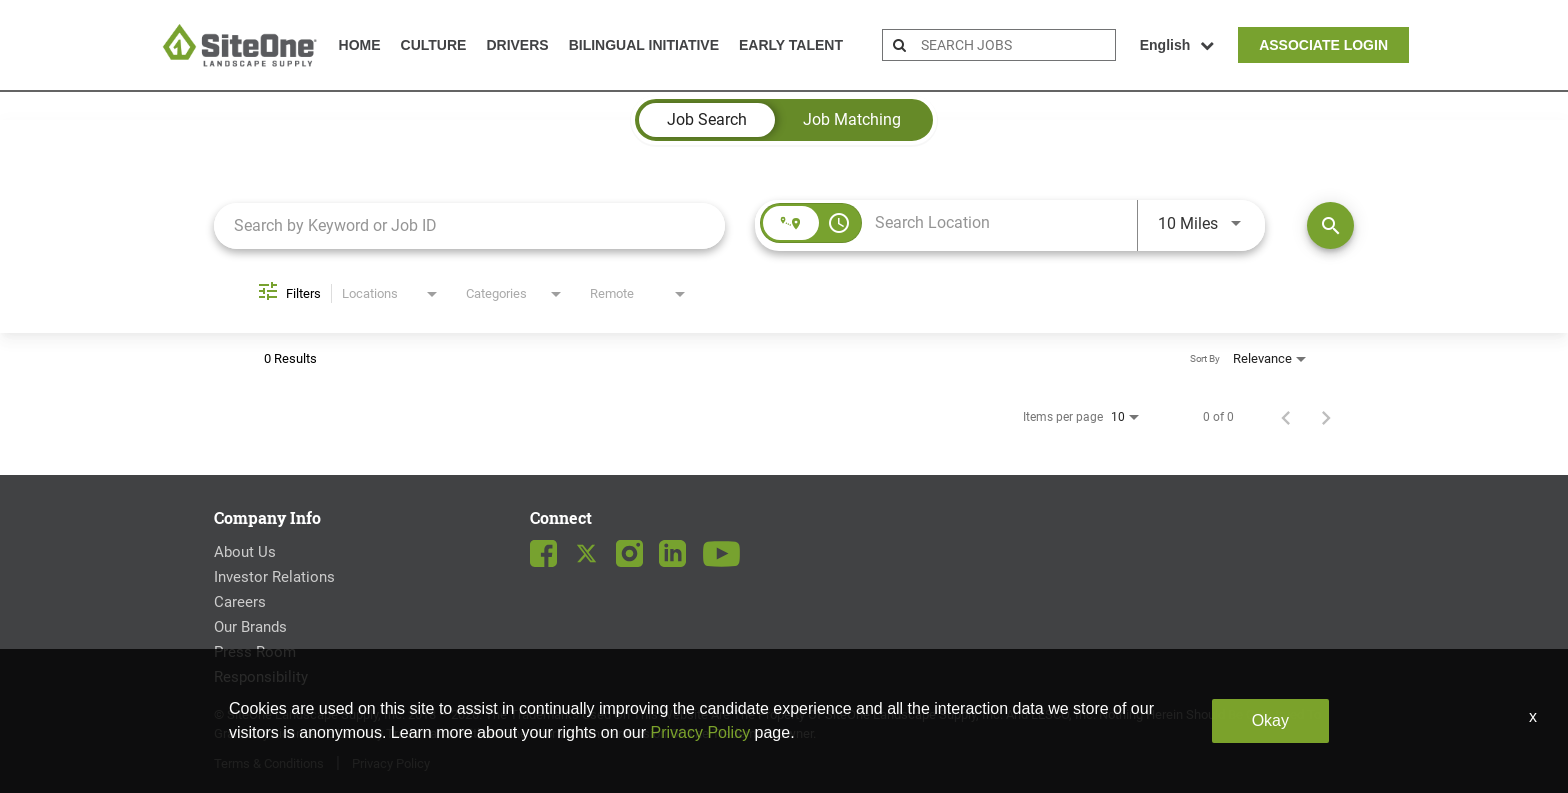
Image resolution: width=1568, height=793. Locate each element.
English (1177, 45)
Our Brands (250, 627)
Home (360, 45)
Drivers (517, 45)
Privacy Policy (391, 763)
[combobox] (469, 225)
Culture (434, 45)
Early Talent (791, 45)
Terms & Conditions (269, 763)
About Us (245, 552)
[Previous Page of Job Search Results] (1286, 417)
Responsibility (261, 677)
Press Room (255, 652)
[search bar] (1015, 45)
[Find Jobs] (1330, 225)
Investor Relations (274, 577)
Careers (240, 602)
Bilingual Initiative (644, 45)
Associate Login (1323, 45)
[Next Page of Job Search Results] (1326, 417)
